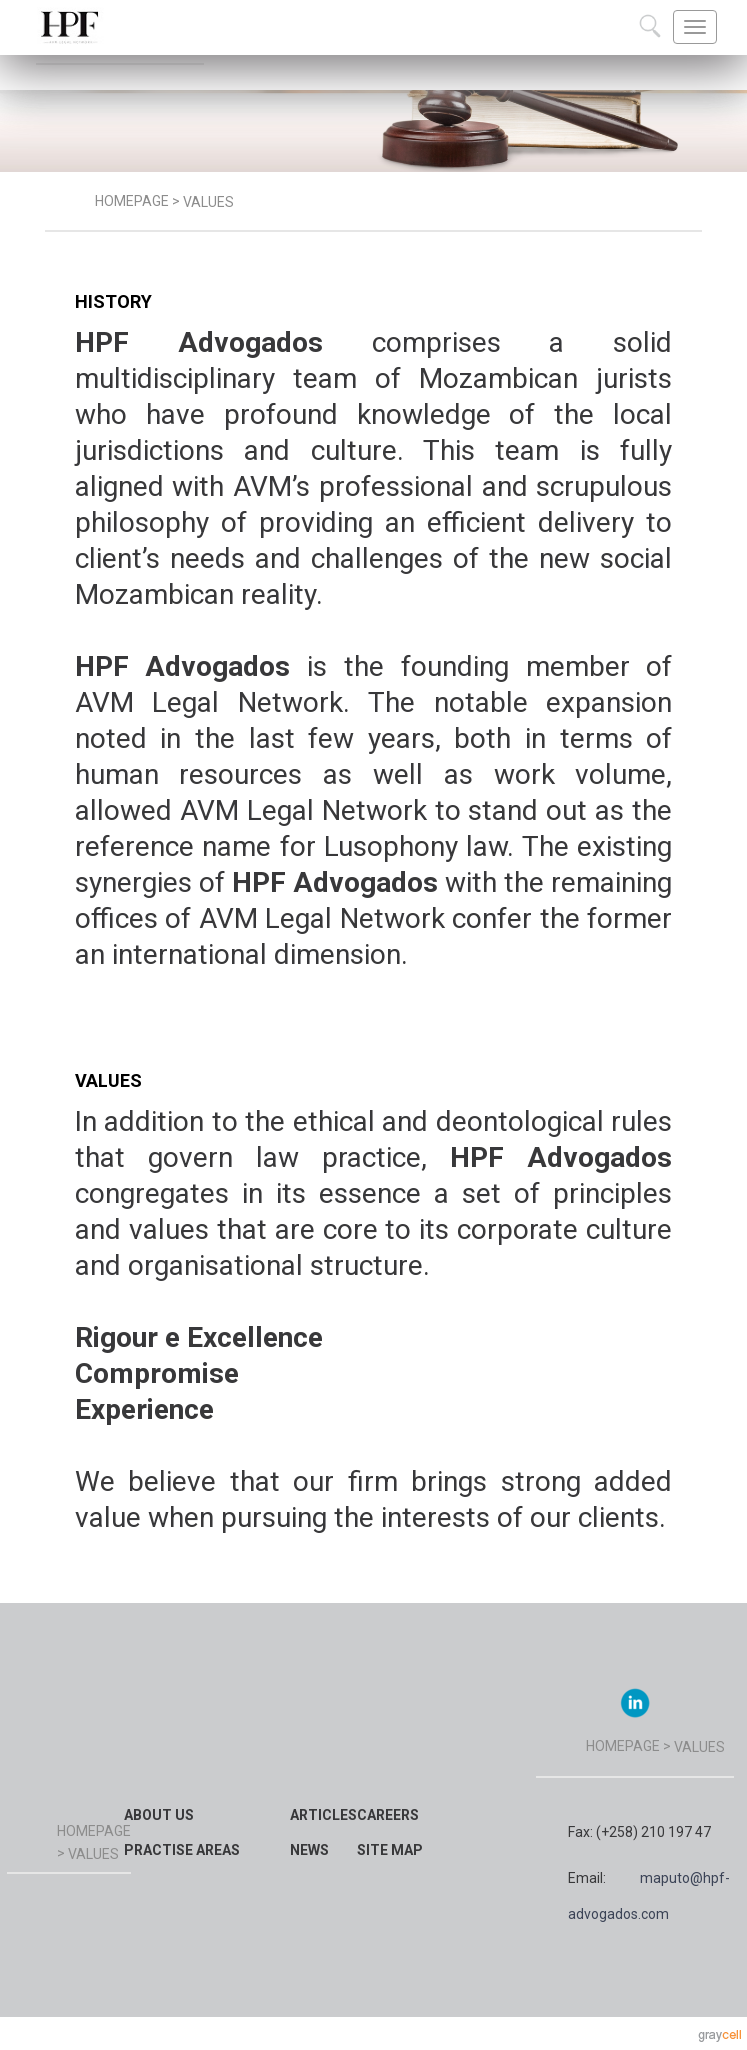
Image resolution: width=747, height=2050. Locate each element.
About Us (159, 1815)
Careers (388, 1815)
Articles (323, 1815)
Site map (390, 1850)
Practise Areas (182, 1850)
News (309, 1850)
